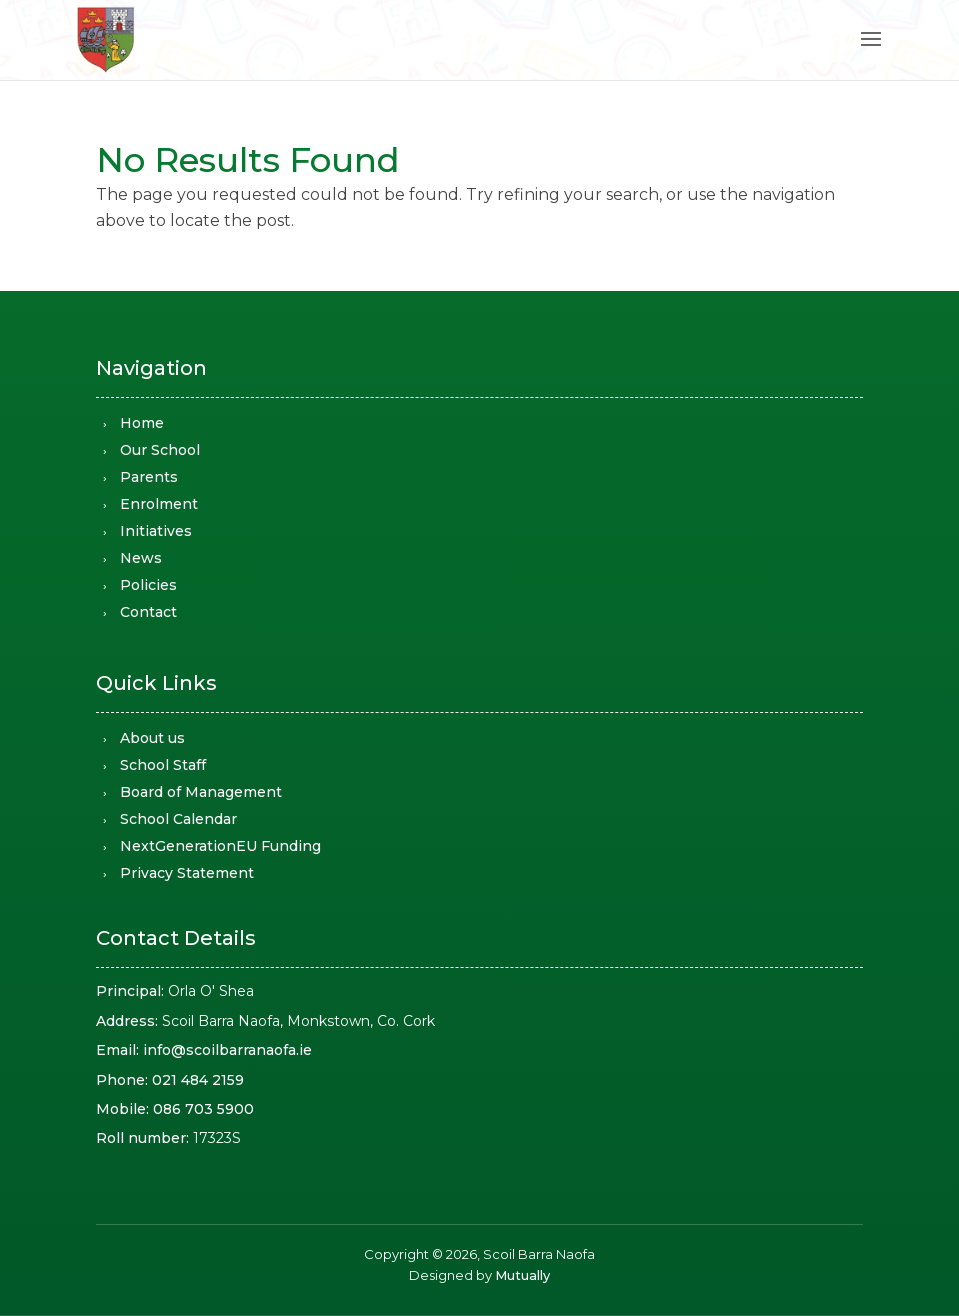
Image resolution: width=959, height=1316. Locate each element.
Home (142, 423)
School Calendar (178, 819)
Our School (160, 450)
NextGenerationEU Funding (220, 846)
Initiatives (156, 531)
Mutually (522, 1275)
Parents (149, 477)
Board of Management (201, 792)
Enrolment (159, 504)
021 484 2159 (198, 1080)
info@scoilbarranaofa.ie (227, 1050)
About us (152, 738)
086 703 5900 (203, 1109)
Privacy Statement (187, 873)
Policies (148, 585)
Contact (148, 612)
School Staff (163, 765)
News (141, 558)
